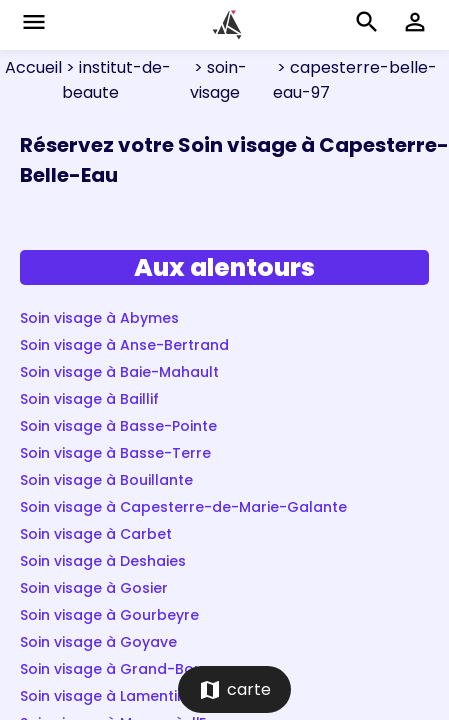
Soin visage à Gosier (94, 588)
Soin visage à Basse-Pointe (118, 426)
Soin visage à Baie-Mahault (119, 372)
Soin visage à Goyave (98, 642)
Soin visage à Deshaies (103, 561)
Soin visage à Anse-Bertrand (124, 345)
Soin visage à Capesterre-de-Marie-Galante (183, 507)
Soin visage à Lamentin (103, 696)
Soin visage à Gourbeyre (109, 615)
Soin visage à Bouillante (106, 480)
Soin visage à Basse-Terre (115, 453)
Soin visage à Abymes (99, 318)
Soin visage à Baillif (89, 399)
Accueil (33, 67)
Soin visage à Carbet (96, 534)
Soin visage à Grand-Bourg (119, 669)
